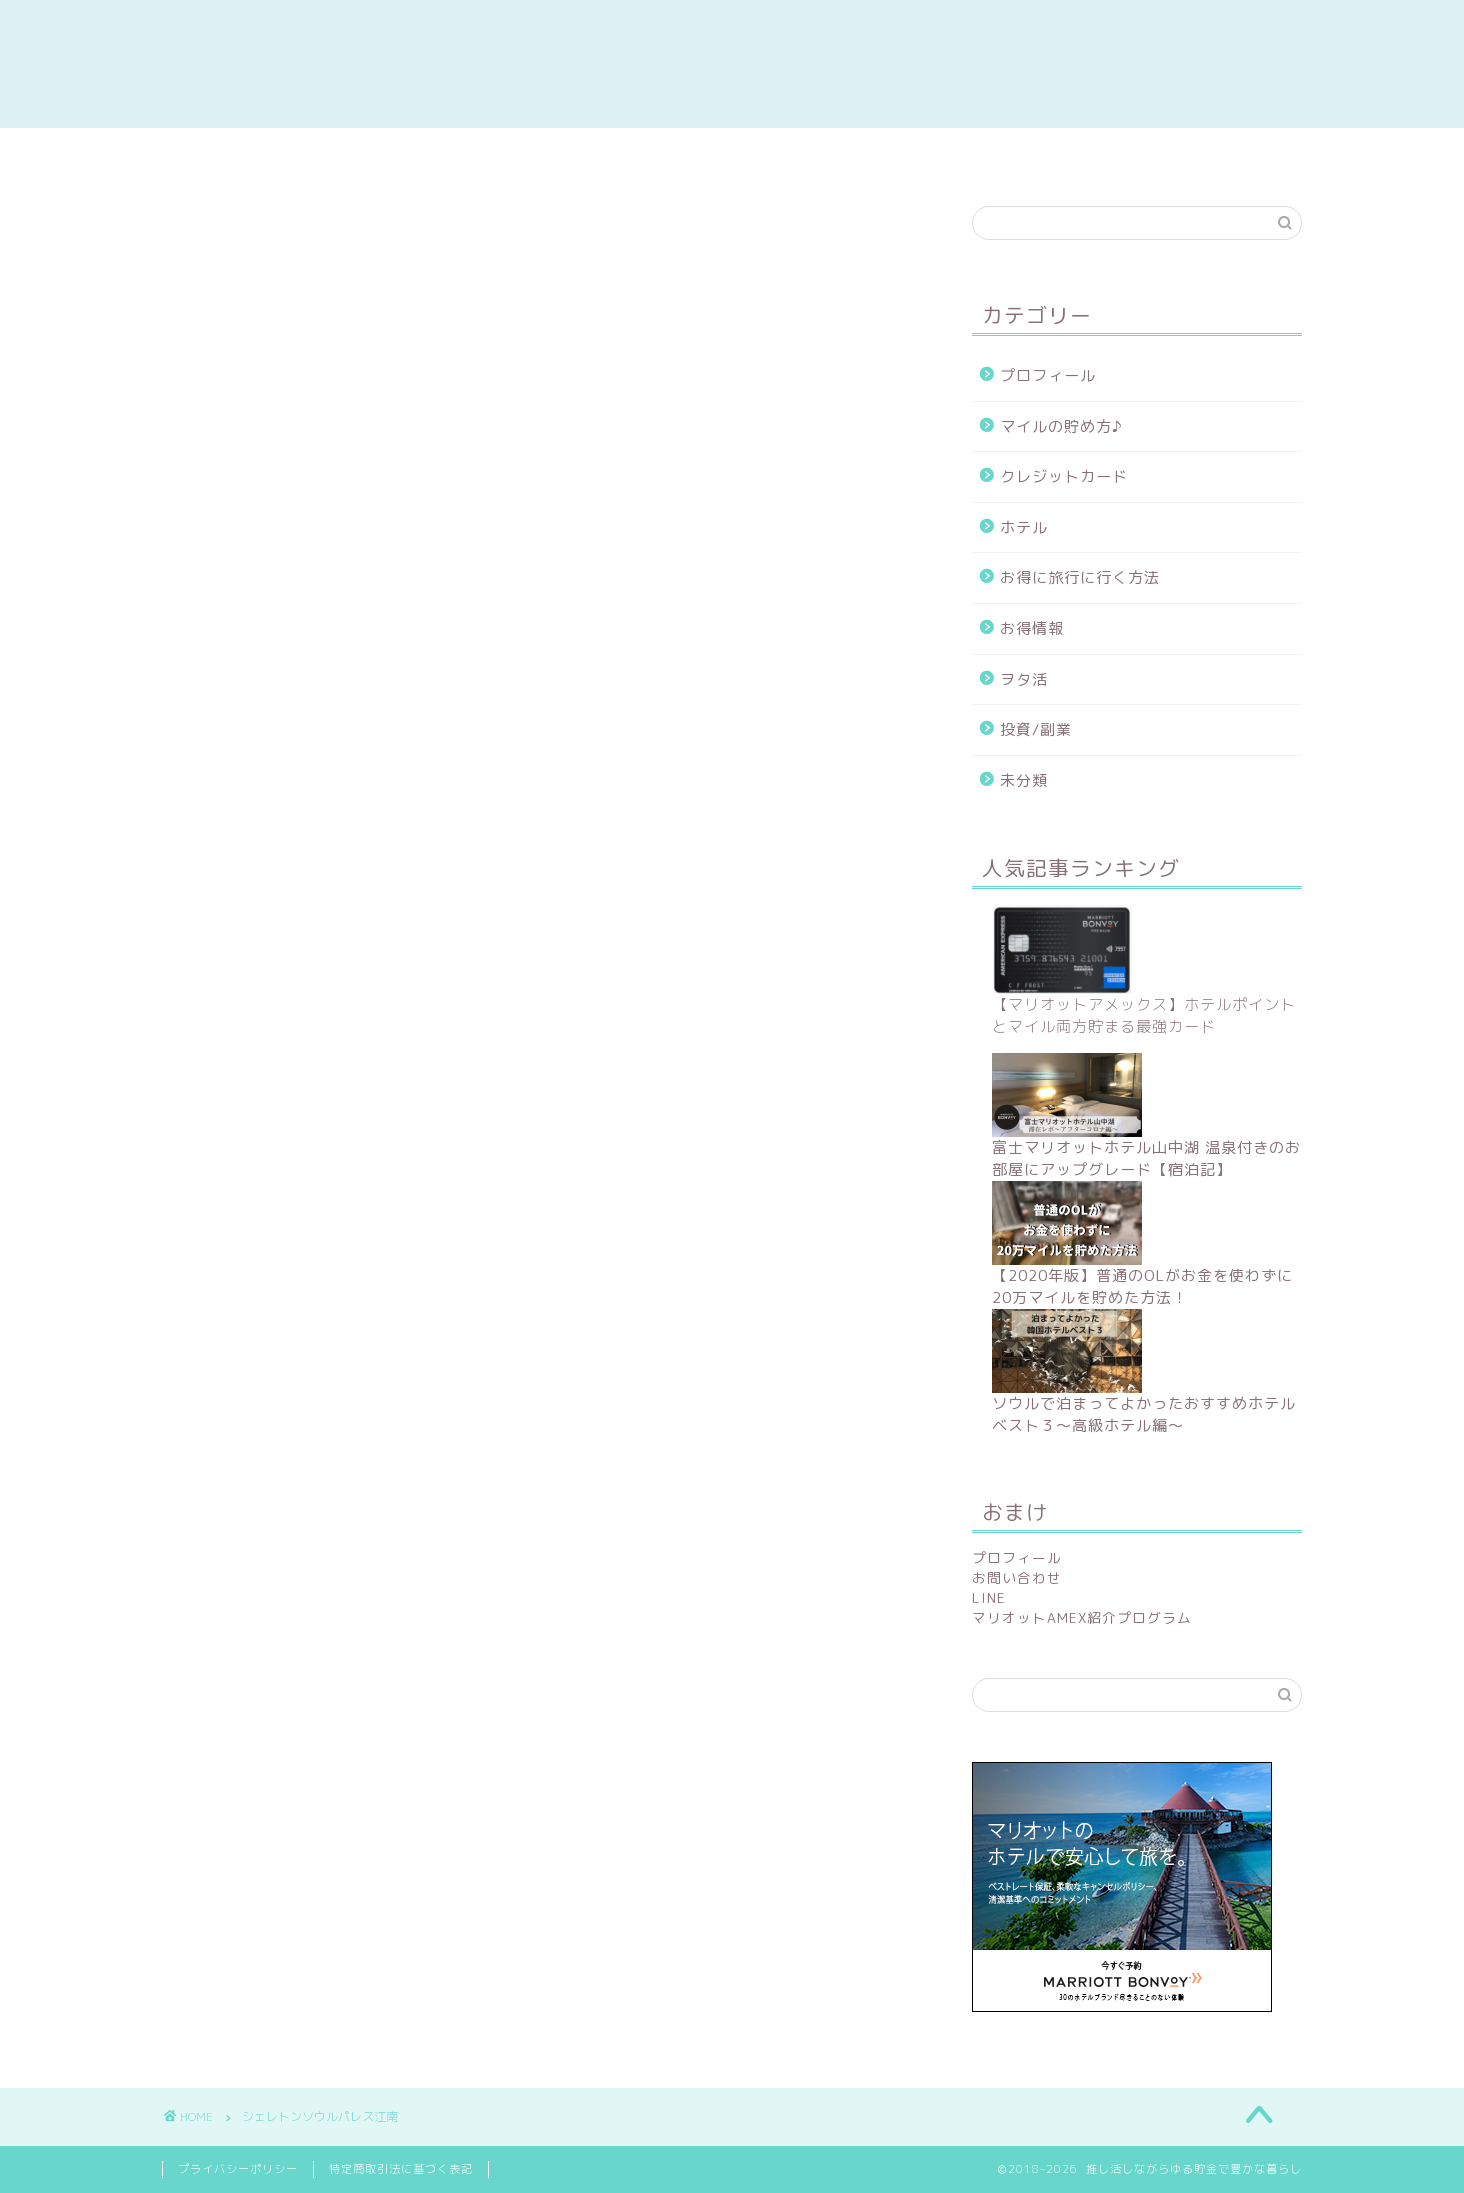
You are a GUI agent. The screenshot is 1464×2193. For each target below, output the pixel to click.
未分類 (1024, 780)
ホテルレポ (957, 154)
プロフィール (1048, 375)
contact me (1186, 154)
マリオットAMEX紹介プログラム (1082, 1617)
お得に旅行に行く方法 (1080, 577)
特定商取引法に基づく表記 (401, 2169)
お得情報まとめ (275, 154)
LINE (989, 1597)
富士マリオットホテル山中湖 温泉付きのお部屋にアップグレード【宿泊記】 (1146, 1158)
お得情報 (1032, 628)
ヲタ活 (1024, 679)
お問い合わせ (1017, 1577)
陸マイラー (730, 154)
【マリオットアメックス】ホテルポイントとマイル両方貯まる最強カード (1144, 1015)
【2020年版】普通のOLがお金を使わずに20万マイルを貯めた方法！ (1142, 1286)
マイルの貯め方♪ (1061, 426)
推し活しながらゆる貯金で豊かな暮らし (732, 63)
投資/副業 (1036, 729)
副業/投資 (503, 154)
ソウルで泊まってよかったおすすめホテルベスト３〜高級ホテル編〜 (1144, 1414)
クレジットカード (1064, 476)
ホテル (1024, 527)
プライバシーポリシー (238, 2169)
